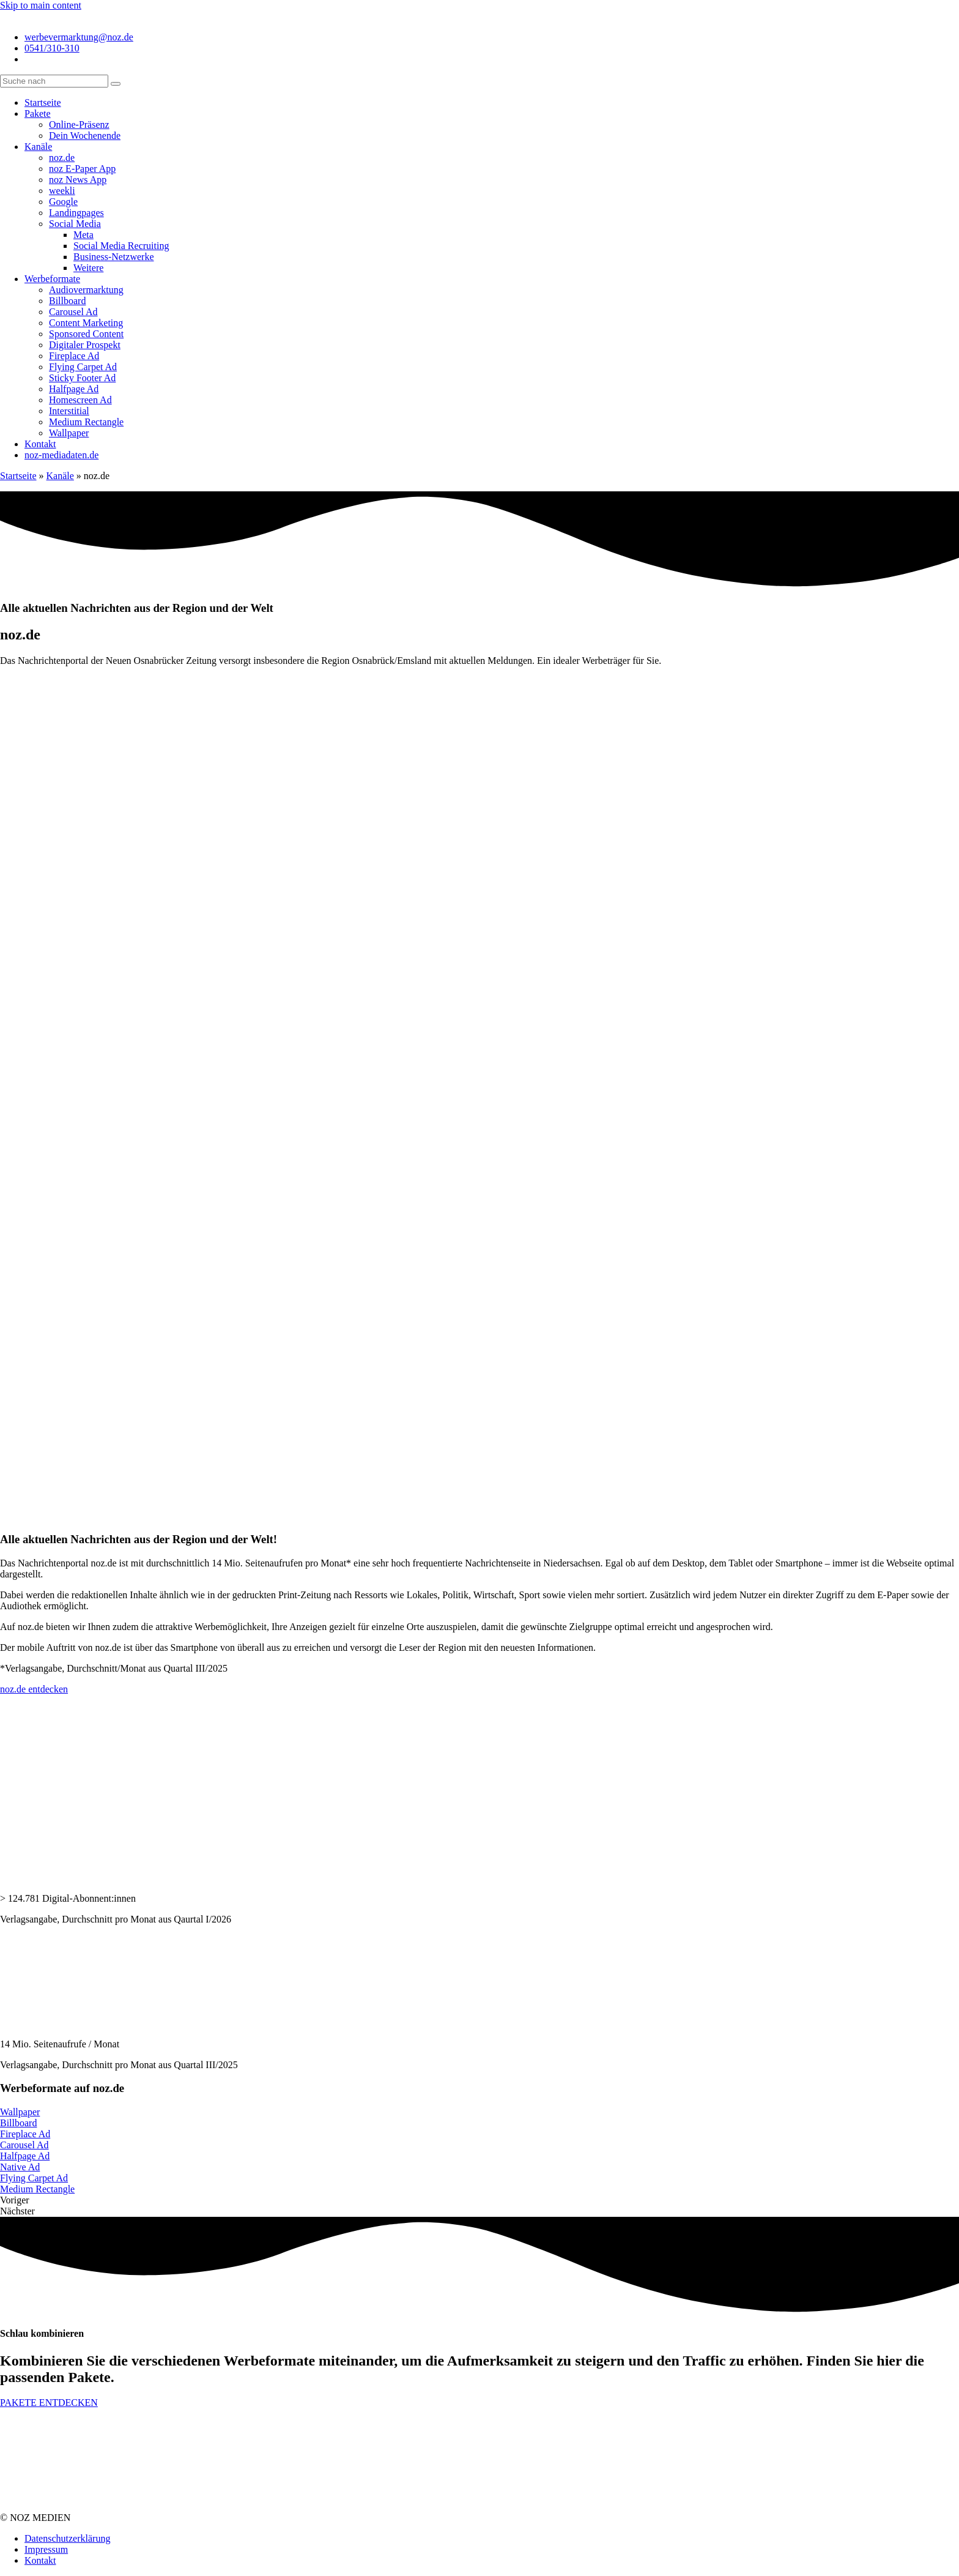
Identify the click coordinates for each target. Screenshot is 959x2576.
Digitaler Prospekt (84, 345)
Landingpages (76, 212)
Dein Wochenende (84, 135)
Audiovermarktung (86, 290)
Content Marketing (86, 323)
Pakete (37, 113)
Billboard (67, 301)
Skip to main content (40, 5)
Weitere (88, 267)
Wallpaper (69, 433)
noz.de (62, 157)
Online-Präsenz (79, 124)
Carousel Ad (73, 312)
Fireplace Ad (74, 356)
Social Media (75, 223)
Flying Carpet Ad (83, 367)
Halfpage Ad (73, 389)
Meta (83, 234)
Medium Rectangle (86, 422)
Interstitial (69, 411)
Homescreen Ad (80, 400)
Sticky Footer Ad (82, 378)
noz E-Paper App (82, 168)
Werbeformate (52, 279)
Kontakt (40, 444)
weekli (62, 190)
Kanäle (38, 146)
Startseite (42, 102)
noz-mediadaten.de (61, 455)
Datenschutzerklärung (67, 2538)
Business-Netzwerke (113, 256)
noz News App (77, 179)
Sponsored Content (86, 334)
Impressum (46, 2549)
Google (63, 201)
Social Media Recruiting (121, 245)
